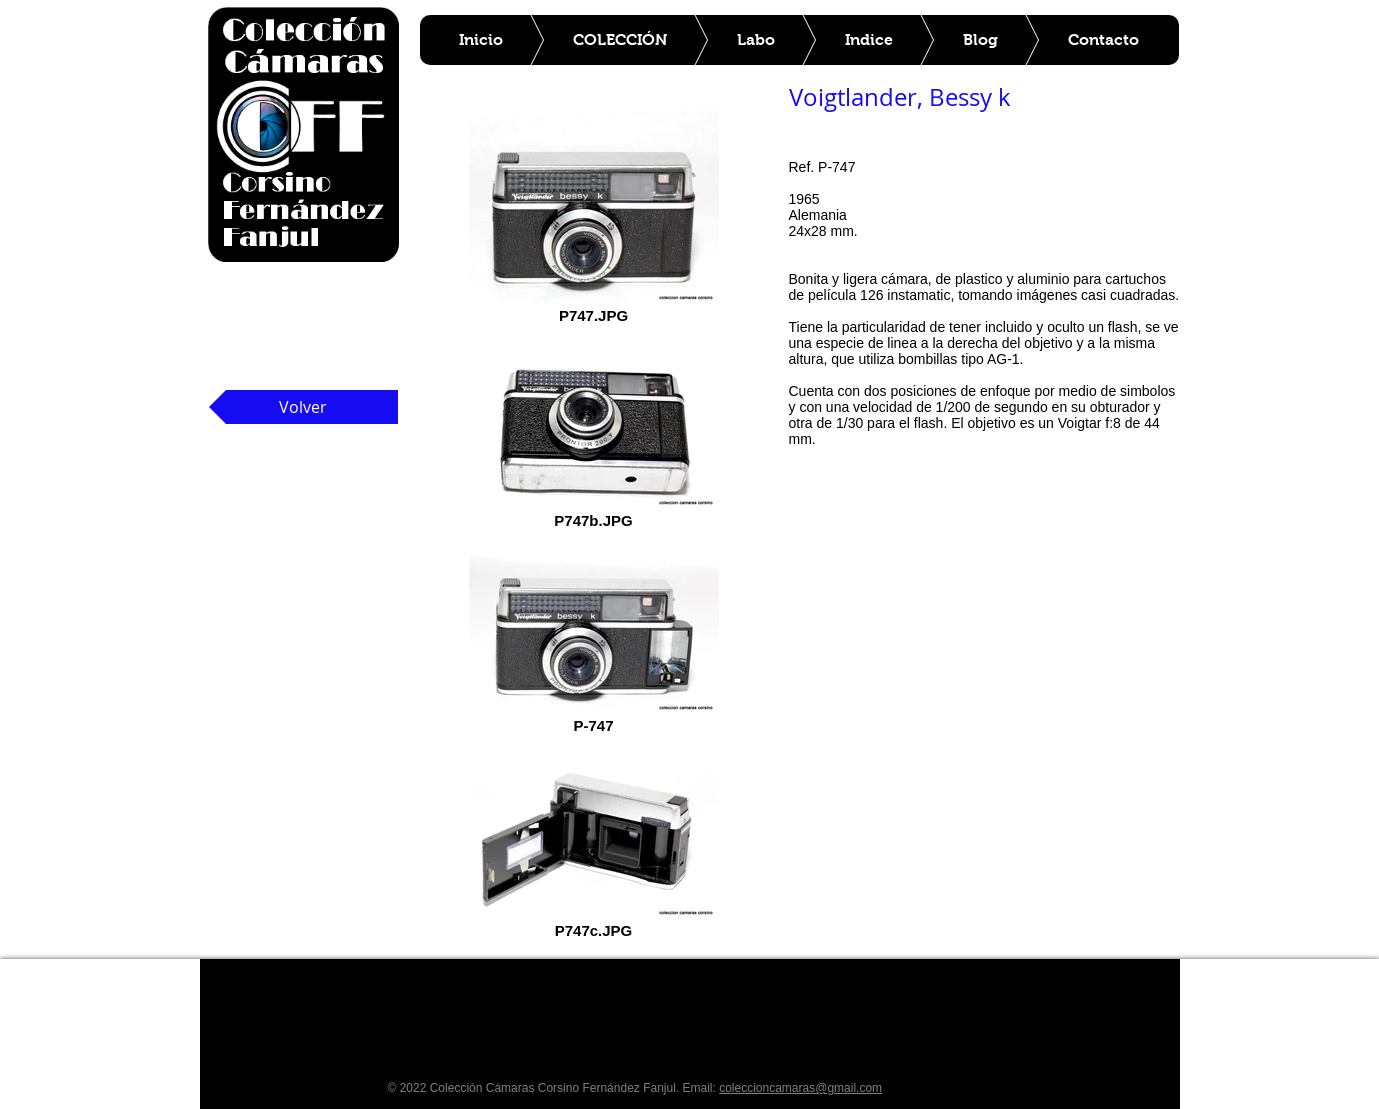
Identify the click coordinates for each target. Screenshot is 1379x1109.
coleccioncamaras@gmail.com (800, 1088)
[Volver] (303, 407)
